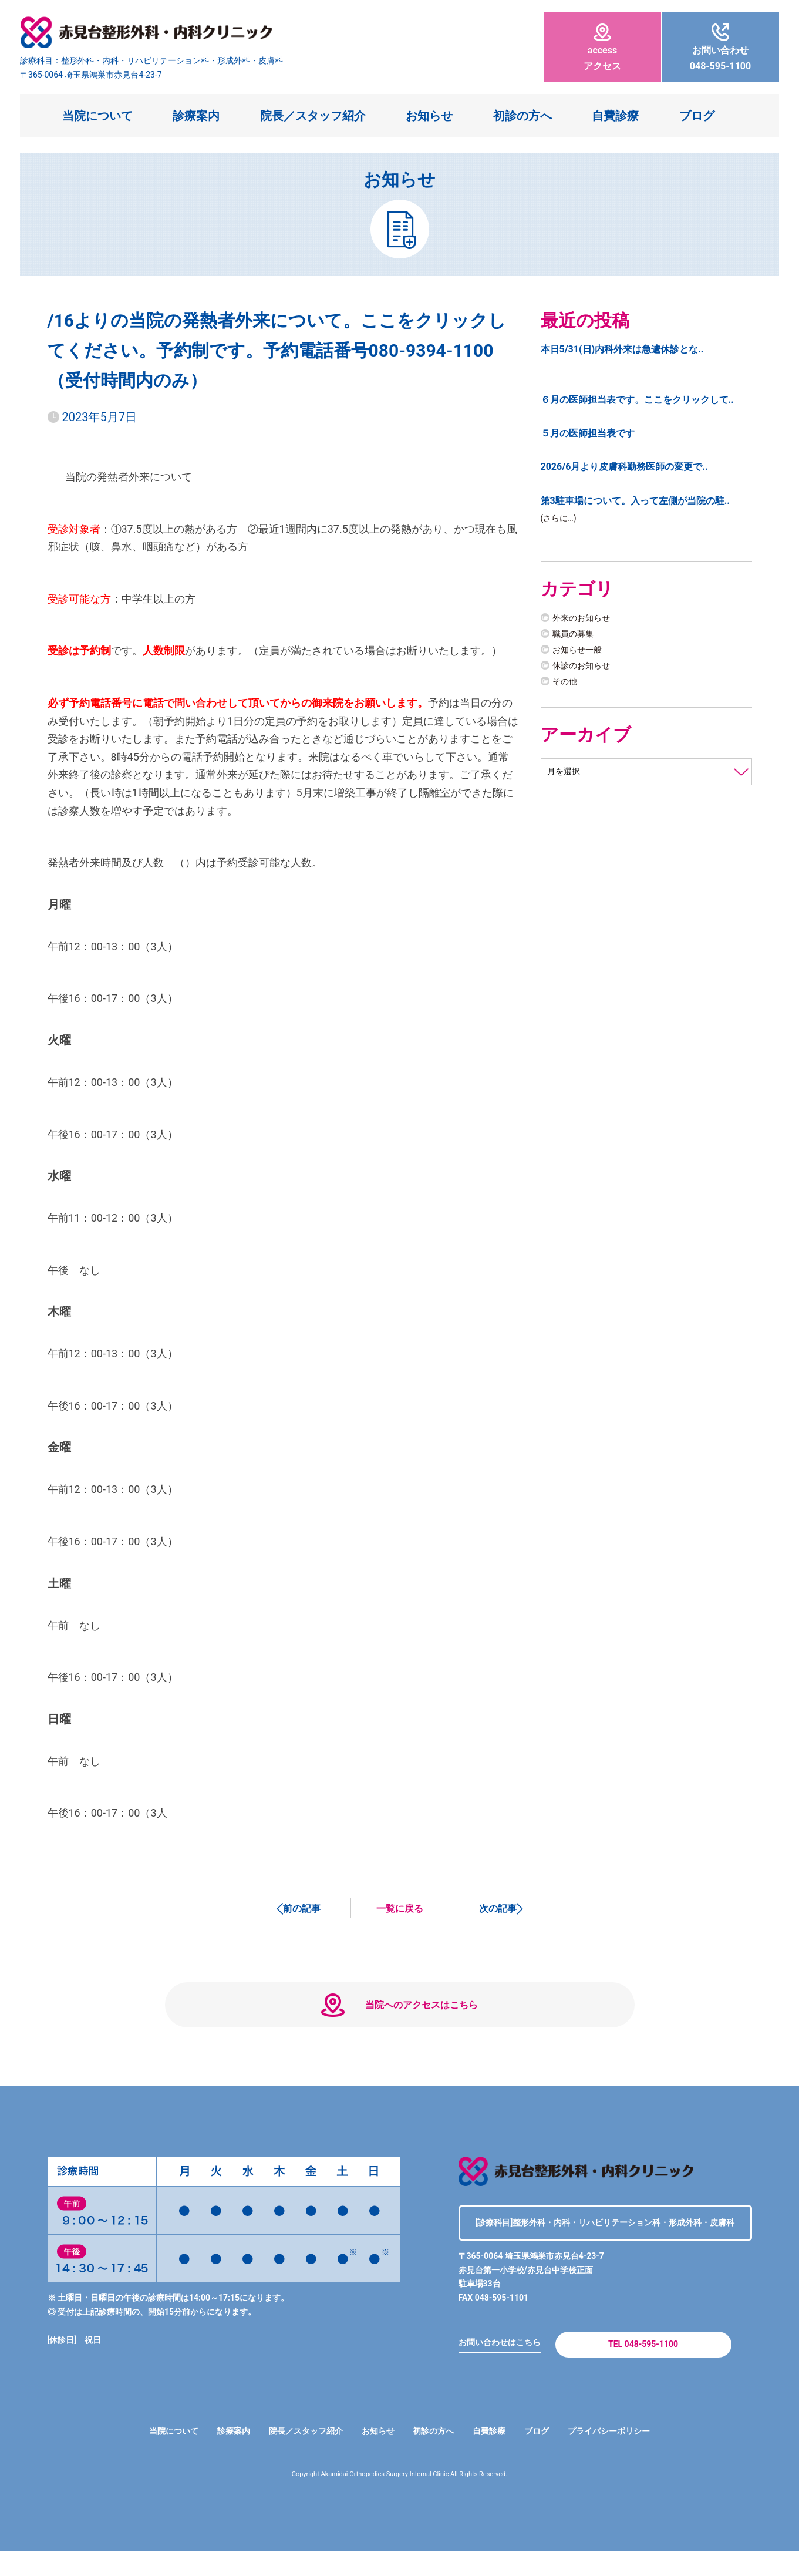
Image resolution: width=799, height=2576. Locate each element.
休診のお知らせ (585, 669)
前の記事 (301, 1908)
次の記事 (497, 1908)
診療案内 (196, 116)
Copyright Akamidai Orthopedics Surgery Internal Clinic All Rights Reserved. (399, 2499)
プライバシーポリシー (629, 2455)
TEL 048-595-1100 (643, 2365)
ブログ (696, 116)
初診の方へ (522, 116)
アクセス (602, 47)
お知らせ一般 (580, 653)
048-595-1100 (720, 47)
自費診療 (615, 116)
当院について (97, 116)
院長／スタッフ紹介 (313, 116)
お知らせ (429, 116)
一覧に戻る (399, 1908)
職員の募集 (575, 637)
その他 (566, 685)
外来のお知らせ (585, 621)
